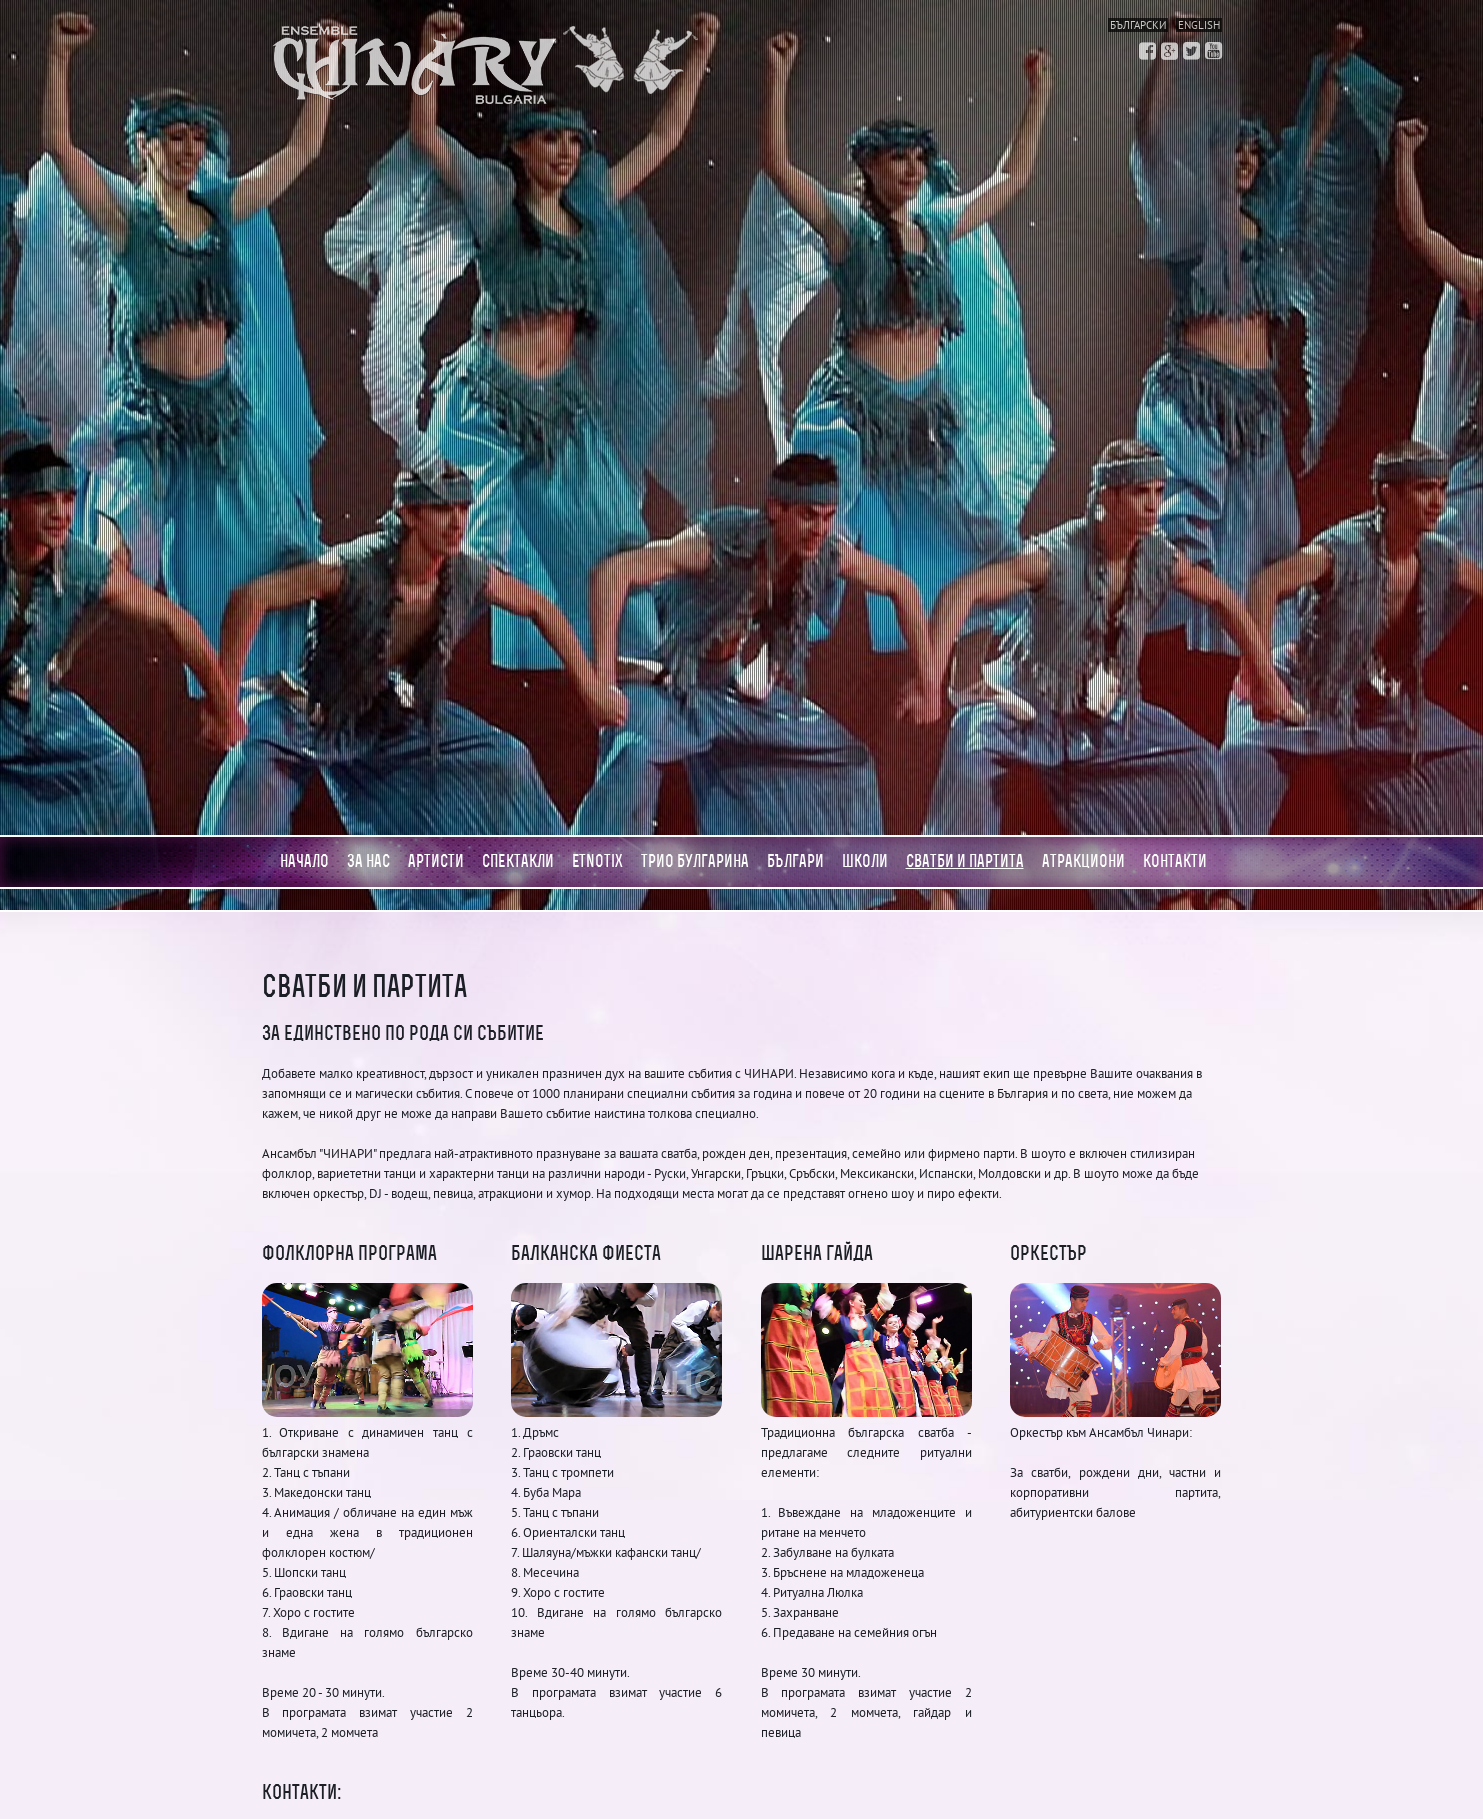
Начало (304, 861)
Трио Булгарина (695, 861)
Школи (865, 861)
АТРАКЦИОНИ (1083, 861)
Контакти (1175, 861)
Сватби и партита (965, 861)
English (1199, 25)
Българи (795, 861)
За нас (368, 861)
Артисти (436, 861)
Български (1138, 25)
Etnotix (597, 861)
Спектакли (518, 861)
